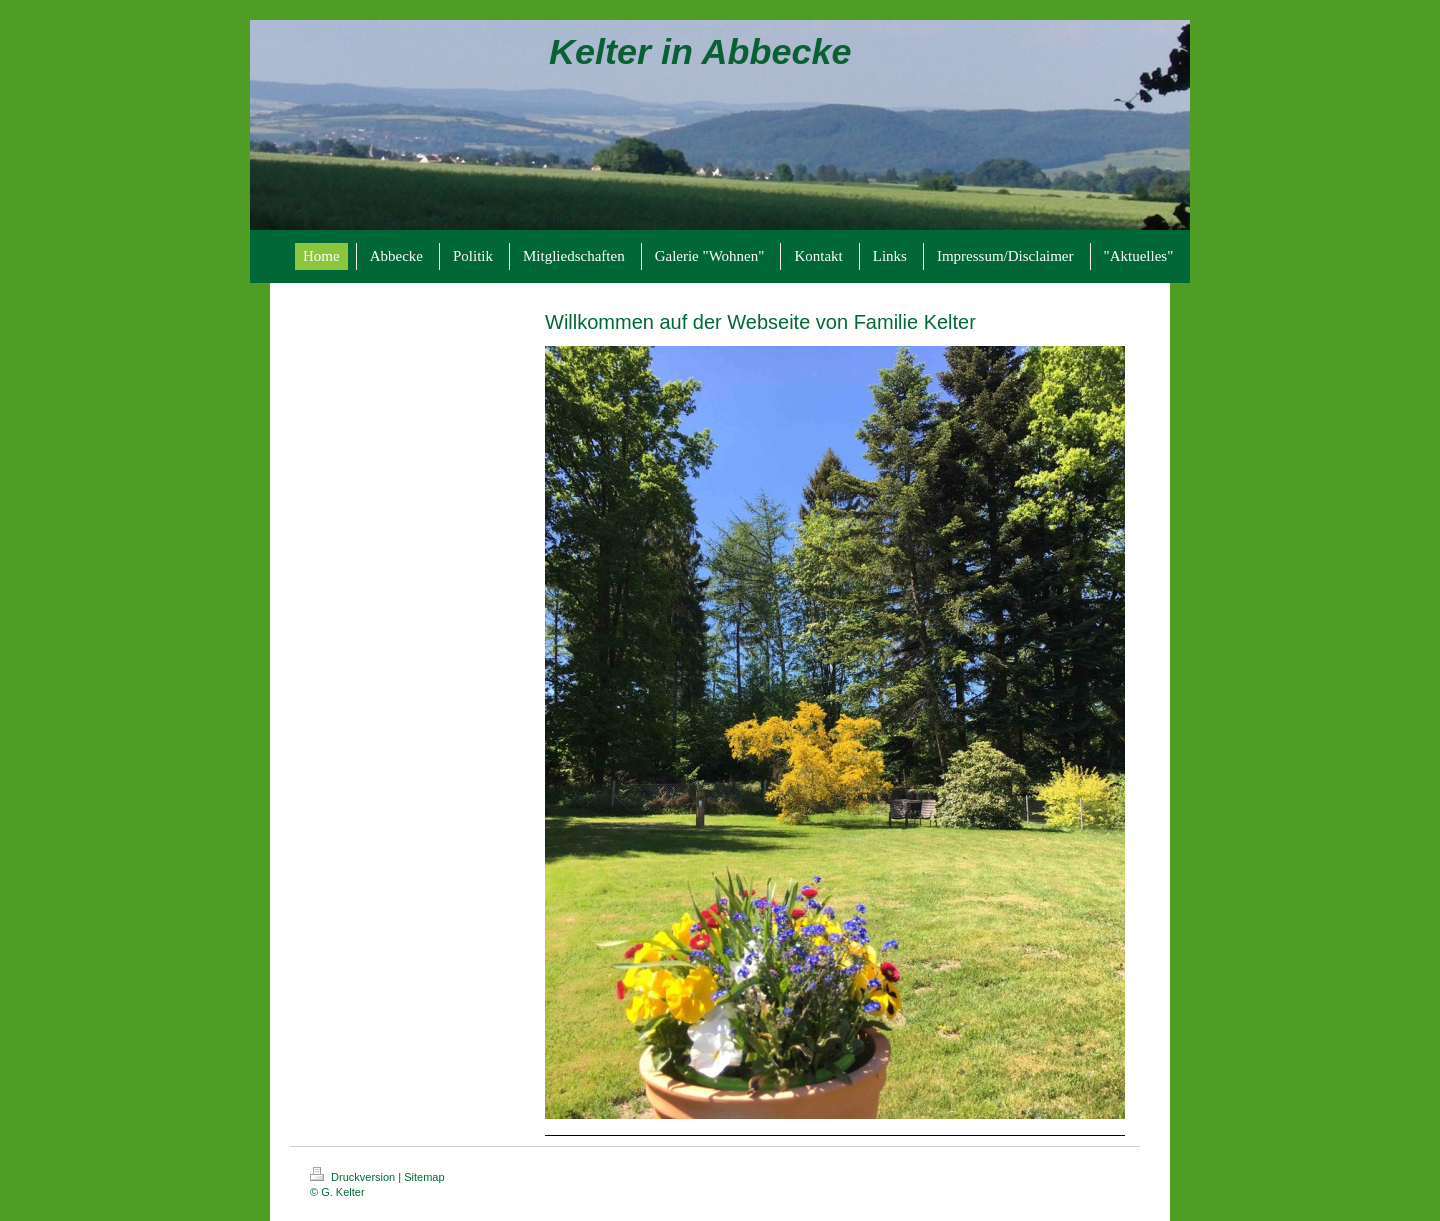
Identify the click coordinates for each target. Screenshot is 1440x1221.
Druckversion (354, 1177)
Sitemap (424, 1177)
